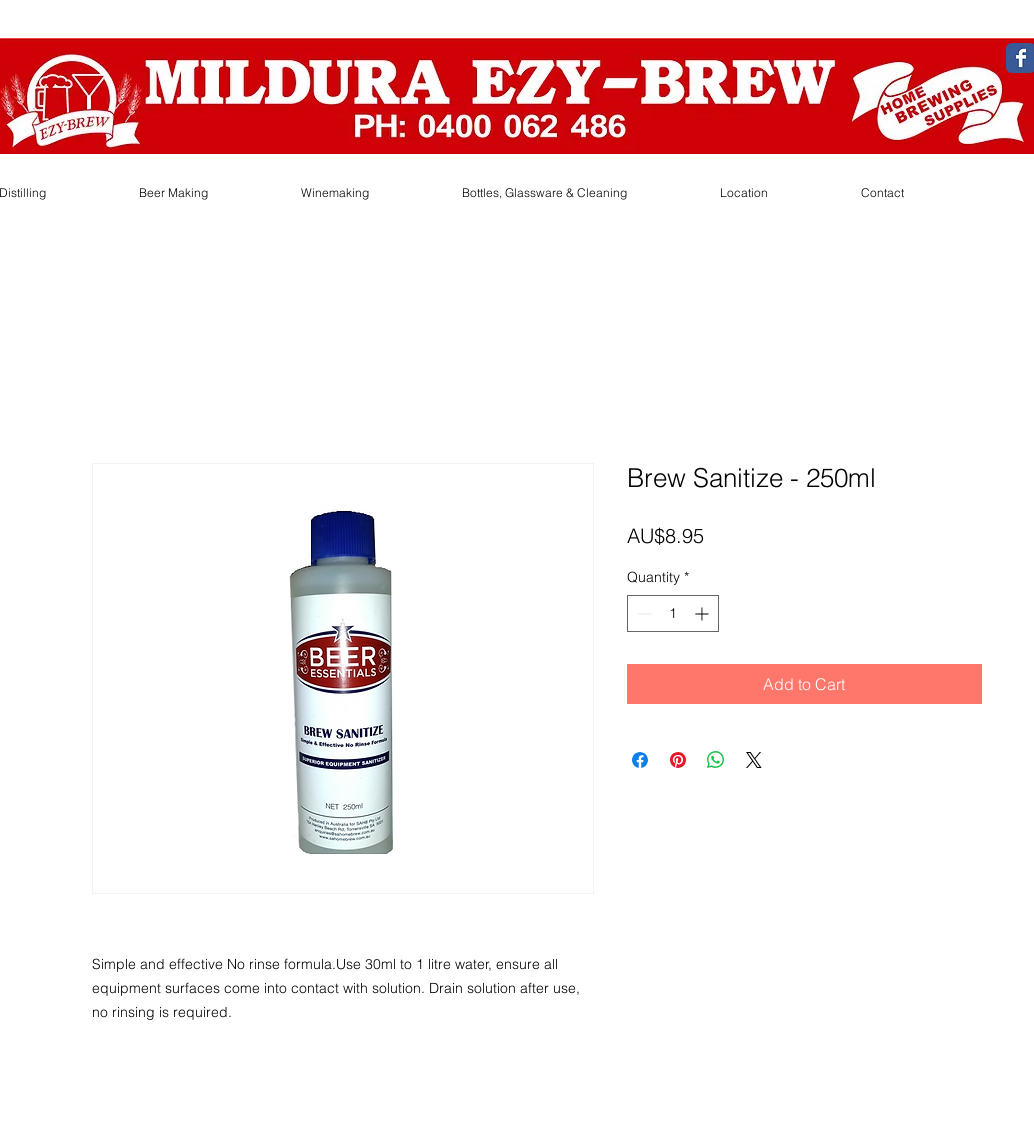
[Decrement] (642, 613)
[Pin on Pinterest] (678, 760)
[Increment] (703, 613)
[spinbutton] (673, 613)
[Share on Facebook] (640, 760)
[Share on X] (754, 760)
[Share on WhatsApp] (716, 760)
